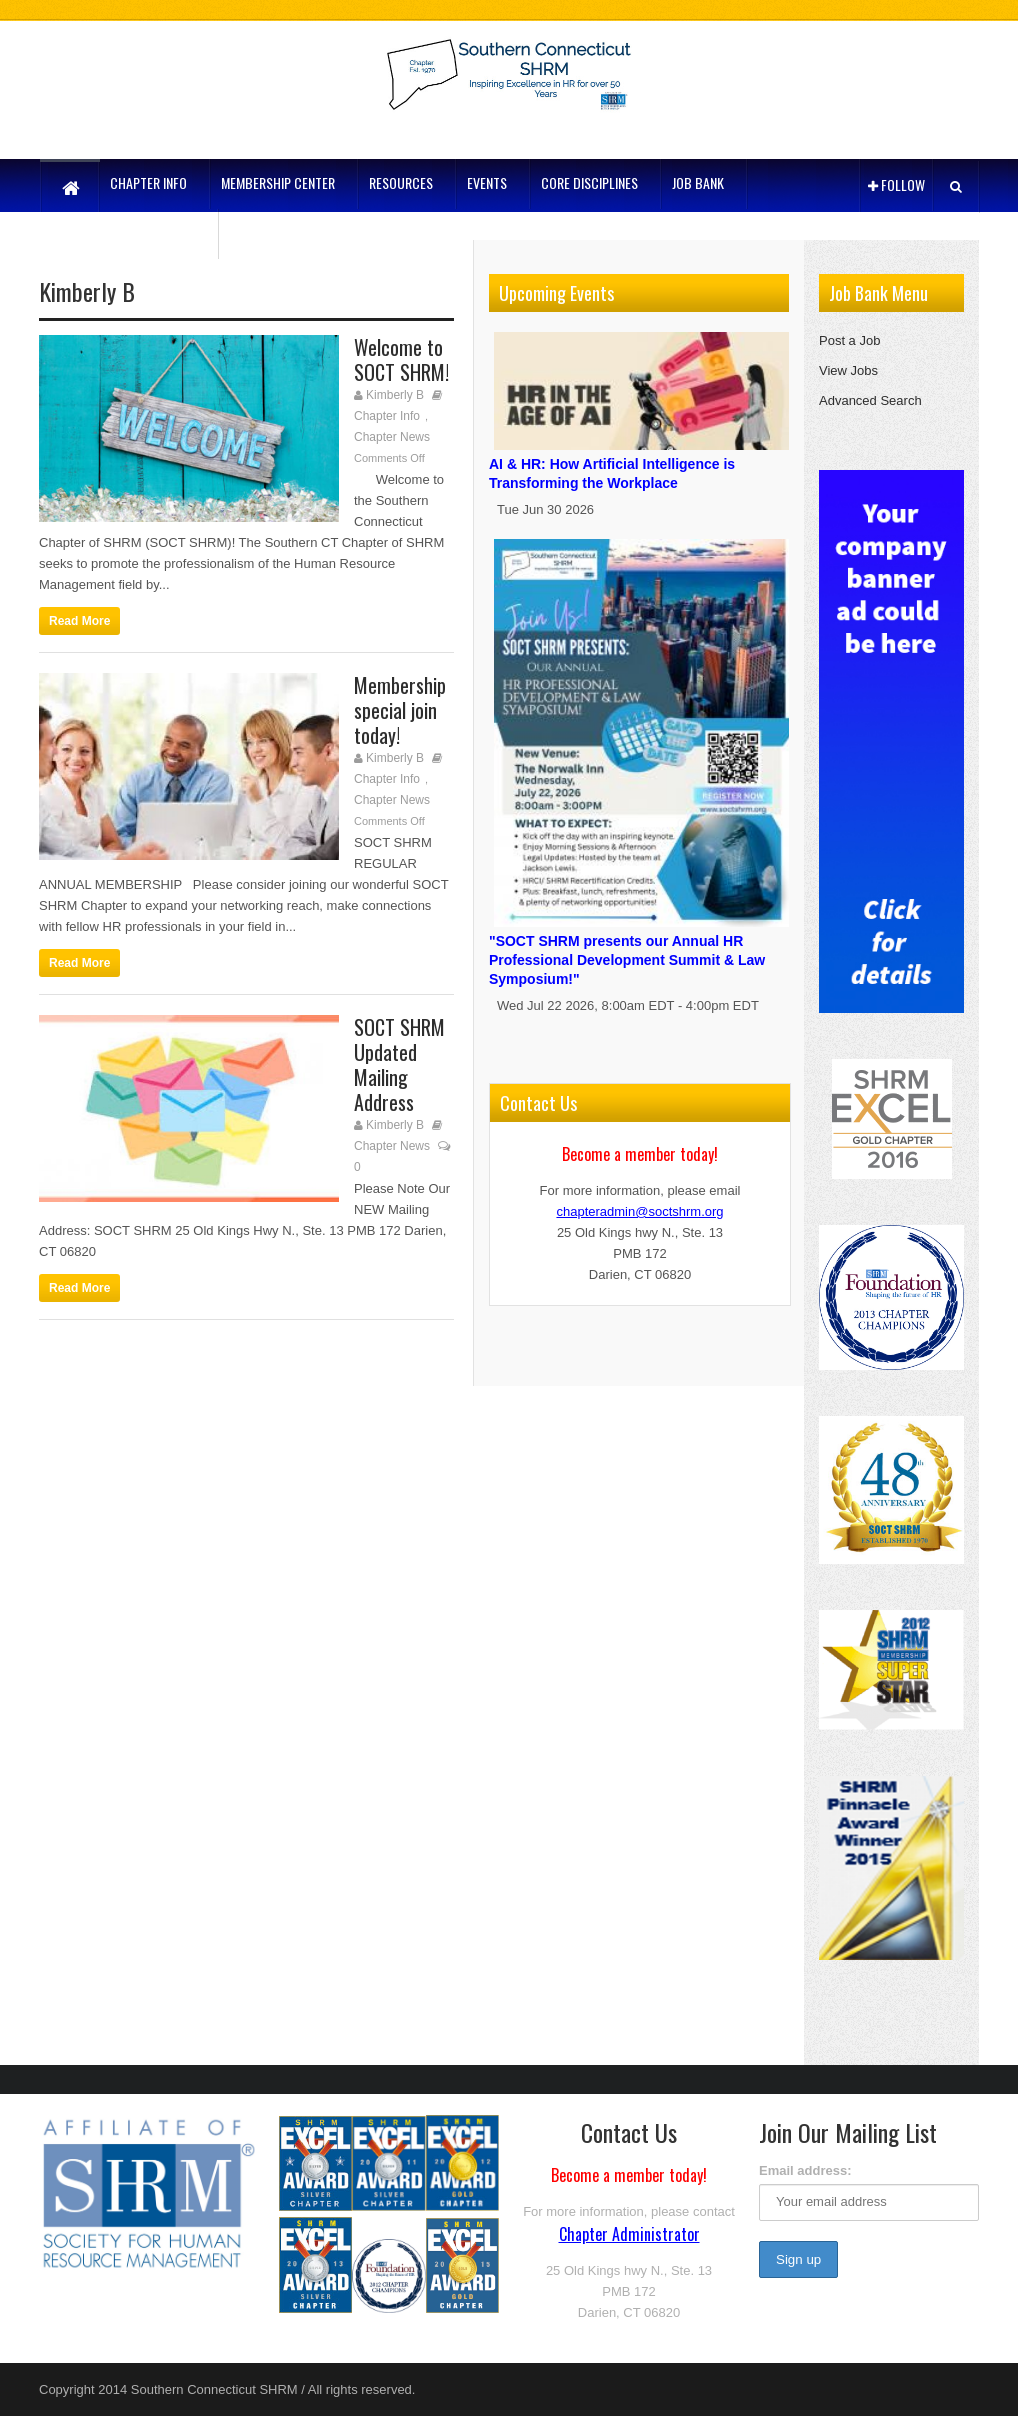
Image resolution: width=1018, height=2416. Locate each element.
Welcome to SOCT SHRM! (401, 359)
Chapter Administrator (629, 2234)
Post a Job (849, 340)
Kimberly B (395, 395)
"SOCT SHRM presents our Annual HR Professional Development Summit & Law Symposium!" (641, 948)
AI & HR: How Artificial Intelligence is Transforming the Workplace (641, 461)
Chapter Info (387, 416)
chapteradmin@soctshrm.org (639, 1211)
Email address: (805, 2170)
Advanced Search (870, 400)
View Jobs (848, 370)
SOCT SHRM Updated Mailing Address (399, 1064)
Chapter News (392, 437)
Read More (79, 621)
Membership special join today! (400, 710)
